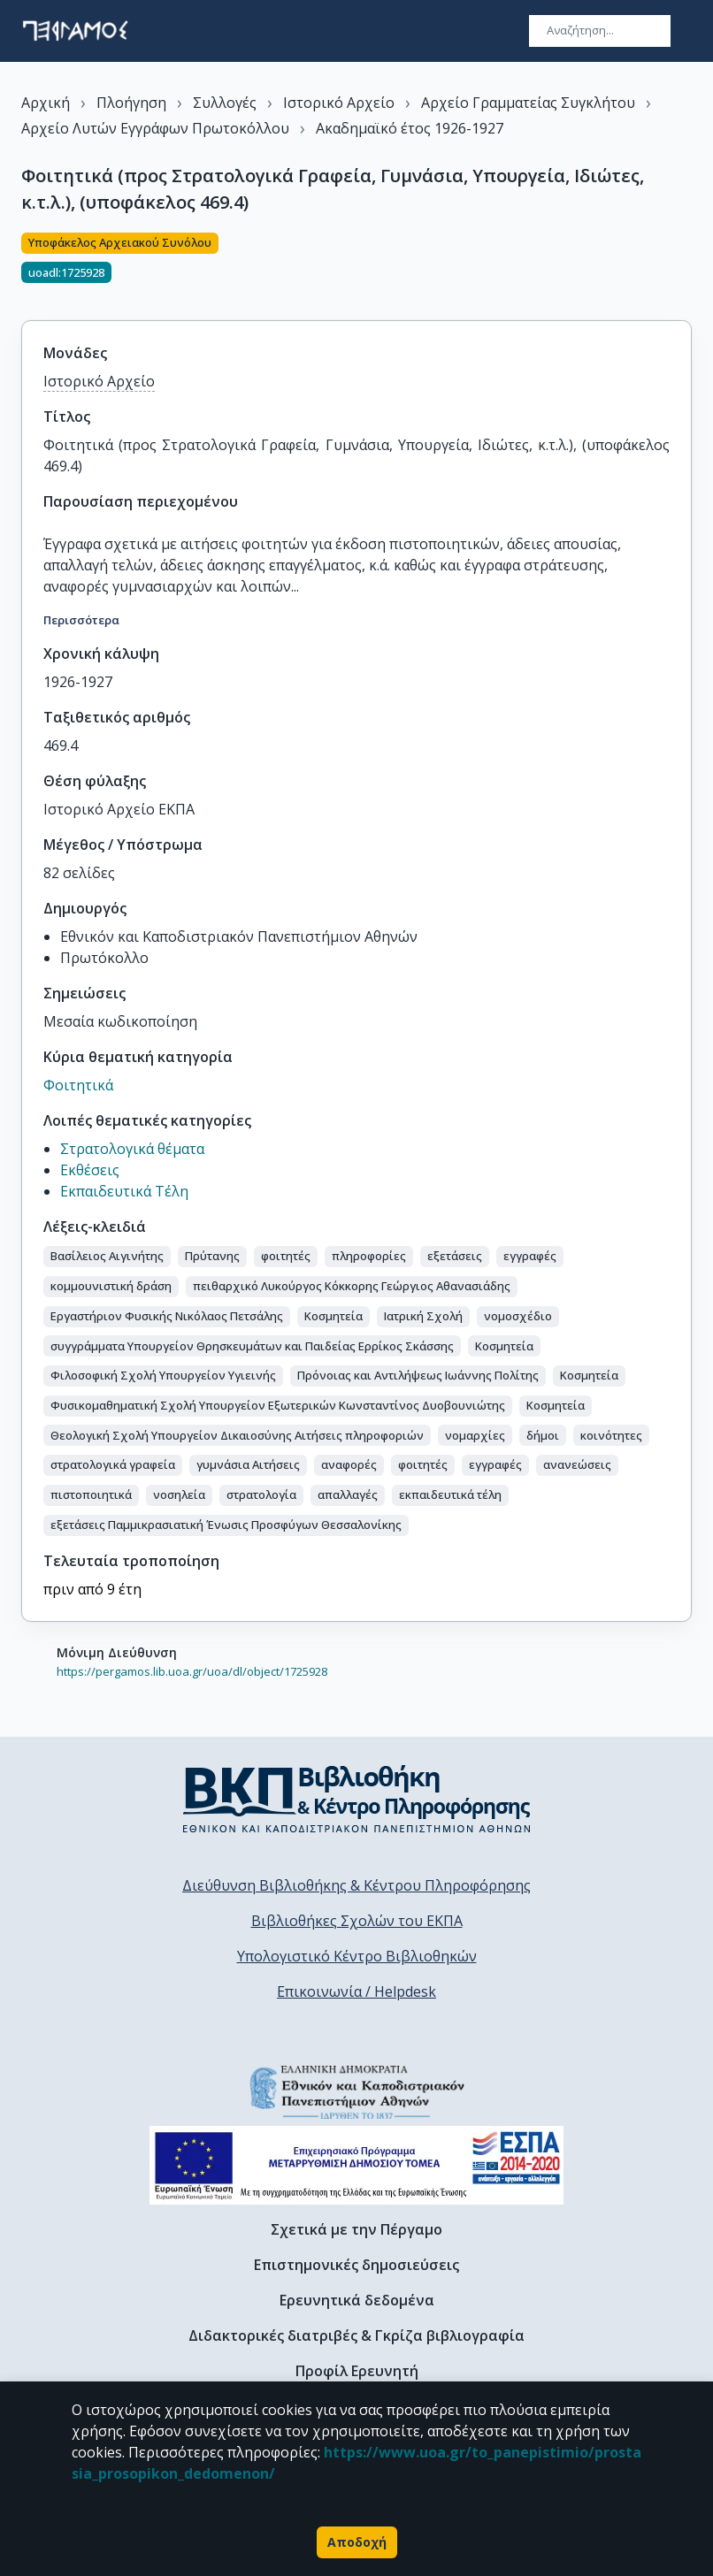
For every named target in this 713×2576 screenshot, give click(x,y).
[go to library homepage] (357, 1798)
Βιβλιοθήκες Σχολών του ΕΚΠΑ (357, 1920)
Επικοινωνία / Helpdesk (356, 1991)
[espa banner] (357, 2165)
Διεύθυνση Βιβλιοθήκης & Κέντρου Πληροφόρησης (356, 1885)
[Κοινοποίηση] (685, 266)
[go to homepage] (75, 31)
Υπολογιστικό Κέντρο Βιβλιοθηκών (357, 1956)
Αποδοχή (357, 2542)
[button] (107, 1256)
